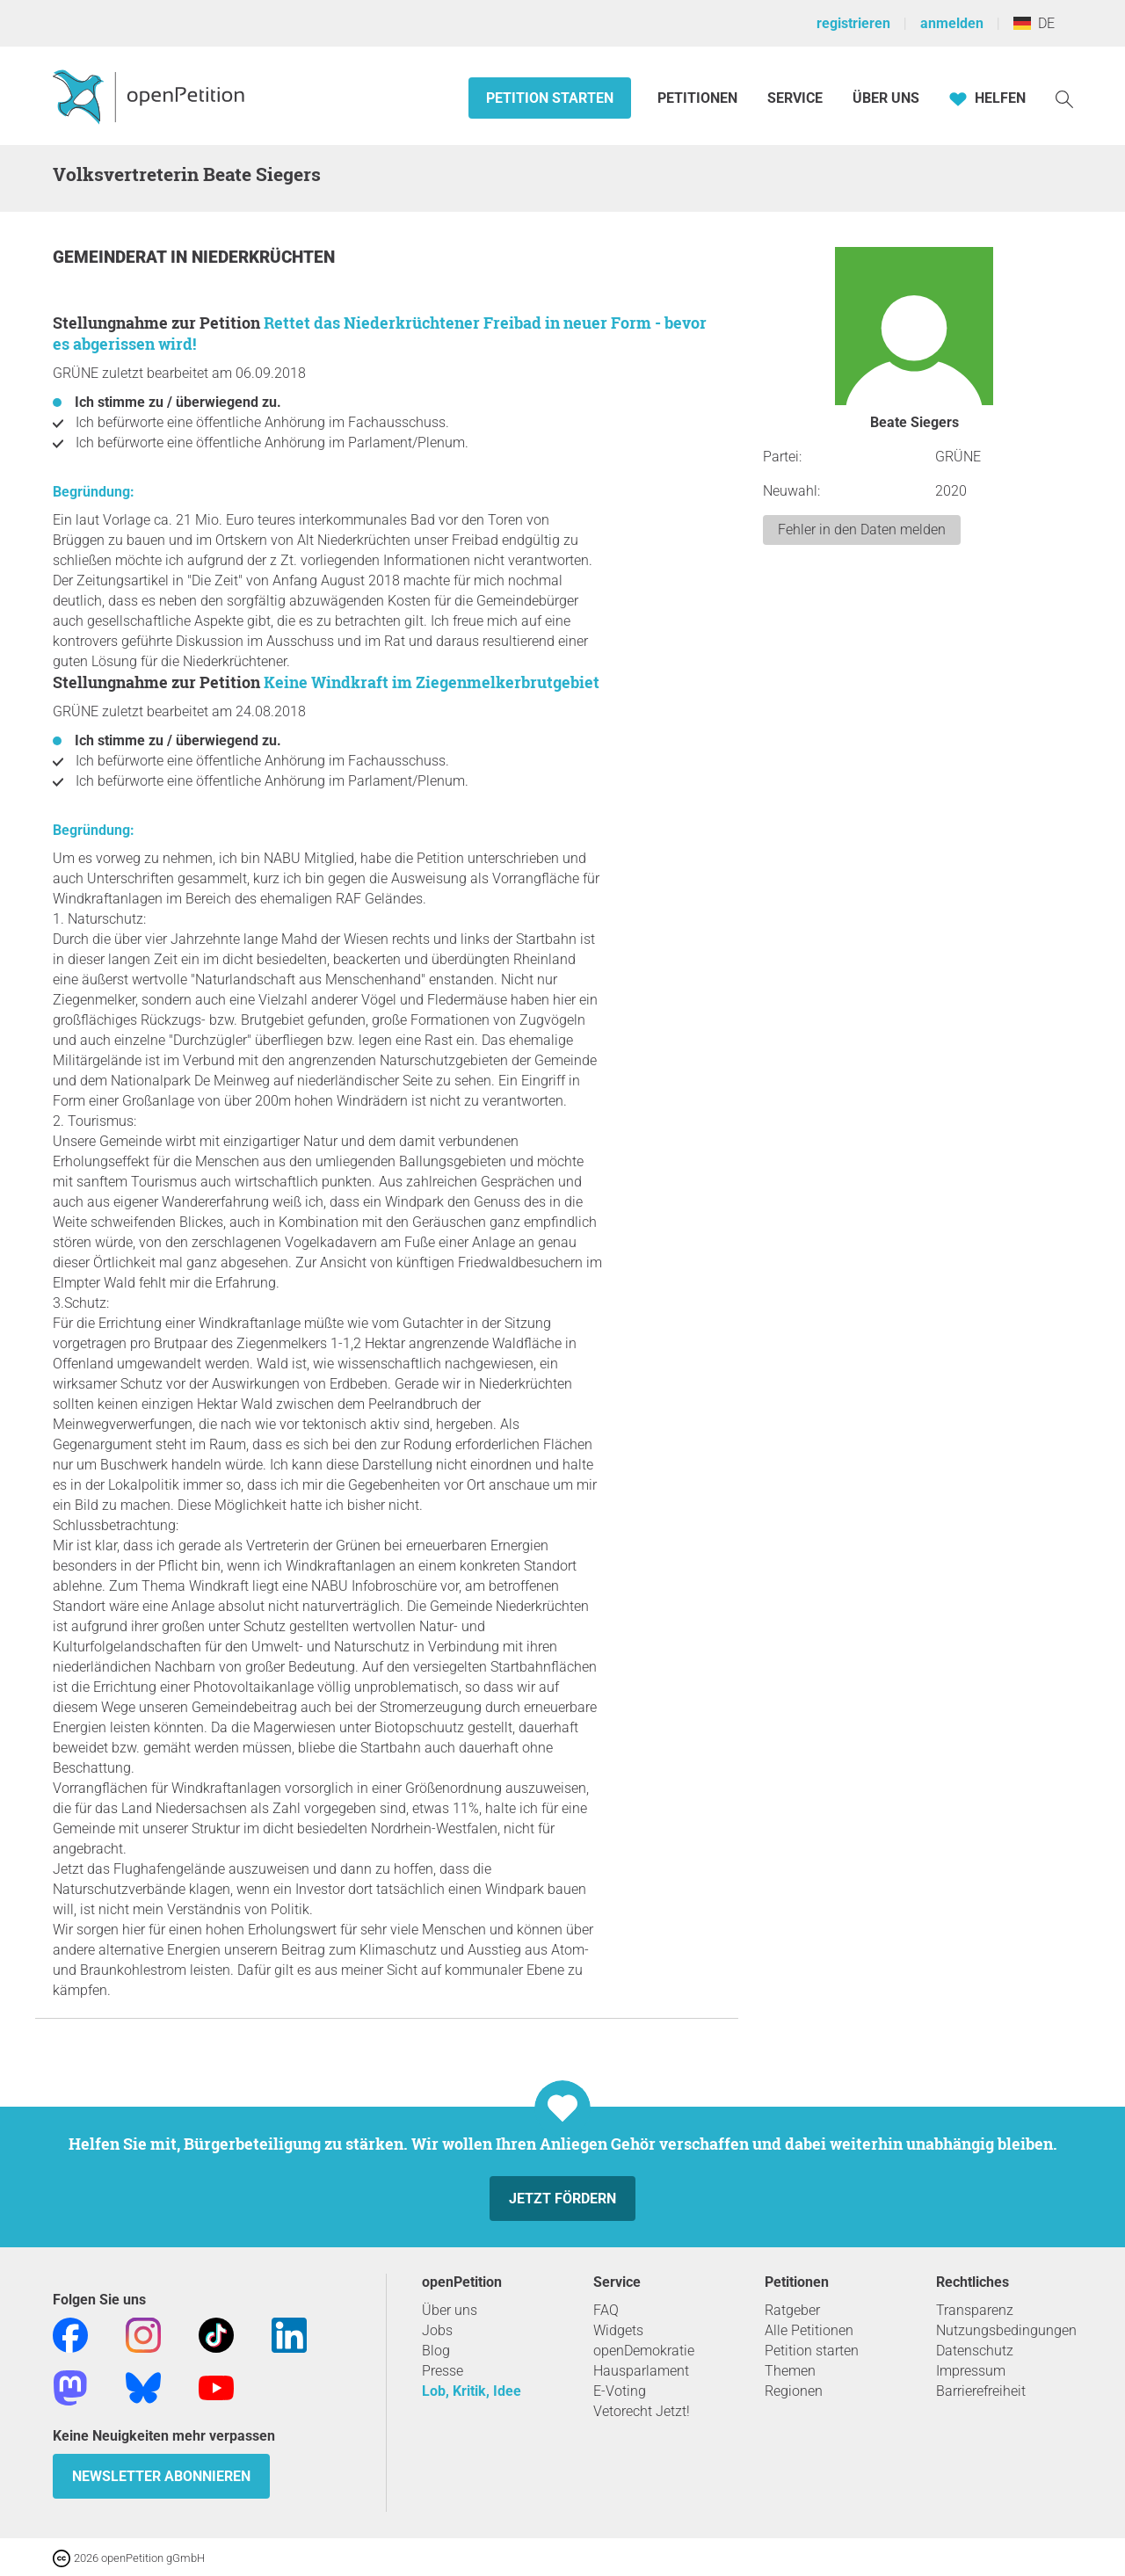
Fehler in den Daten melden (862, 529)
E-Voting (619, 2391)
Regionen (794, 2391)
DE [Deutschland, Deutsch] (1034, 23)
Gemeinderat (112, 257)
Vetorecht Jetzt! (641, 2411)
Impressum (970, 2370)
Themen (790, 2370)
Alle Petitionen (809, 2330)
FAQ (606, 2310)
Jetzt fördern (562, 2198)
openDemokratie (643, 2350)
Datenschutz (974, 2350)
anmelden (951, 23)
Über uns (449, 2310)
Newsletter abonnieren (161, 2476)
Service (795, 98)
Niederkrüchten (263, 257)
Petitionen (699, 98)
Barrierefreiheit (981, 2391)
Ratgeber (792, 2310)
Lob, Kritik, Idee (471, 2391)
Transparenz (974, 2310)
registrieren (853, 23)
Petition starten (549, 98)
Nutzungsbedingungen (1006, 2330)
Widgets (618, 2330)
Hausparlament (641, 2370)
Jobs (437, 2330)
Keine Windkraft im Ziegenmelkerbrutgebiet (431, 682)
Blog (436, 2350)
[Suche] (1064, 98)
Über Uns (886, 98)
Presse (442, 2370)
